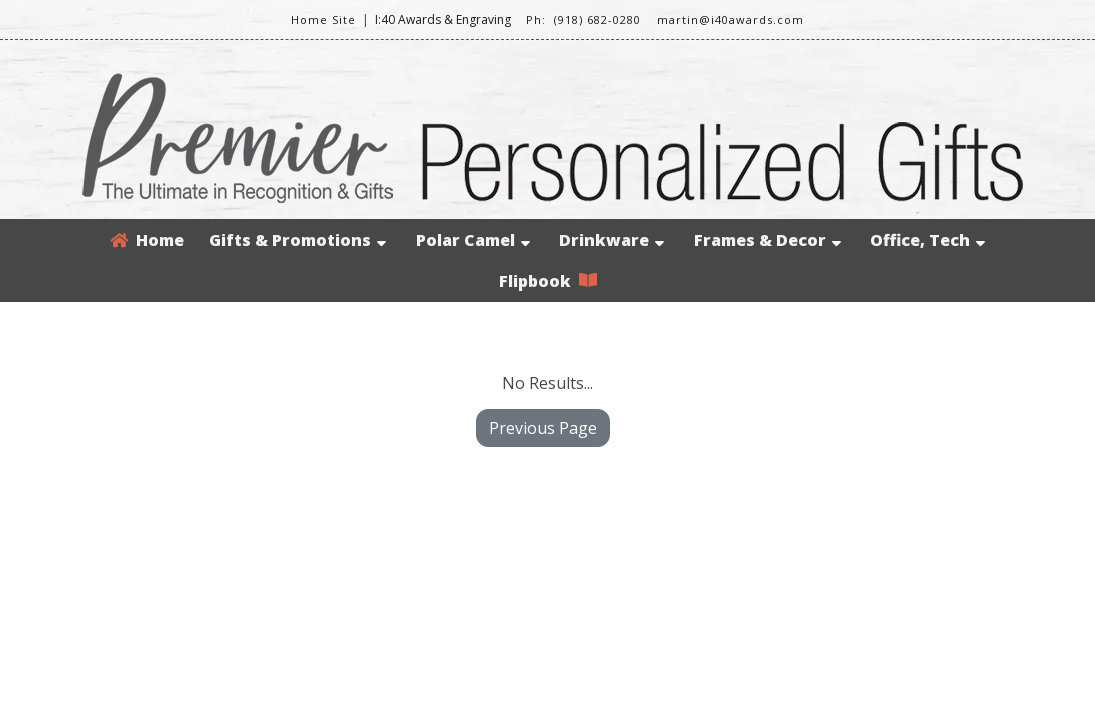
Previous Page (543, 428)
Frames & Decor (767, 240)
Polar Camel (473, 240)
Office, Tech (927, 240)
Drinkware (611, 240)
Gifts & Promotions (297, 240)
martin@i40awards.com (730, 19)
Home (147, 240)
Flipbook (548, 281)
